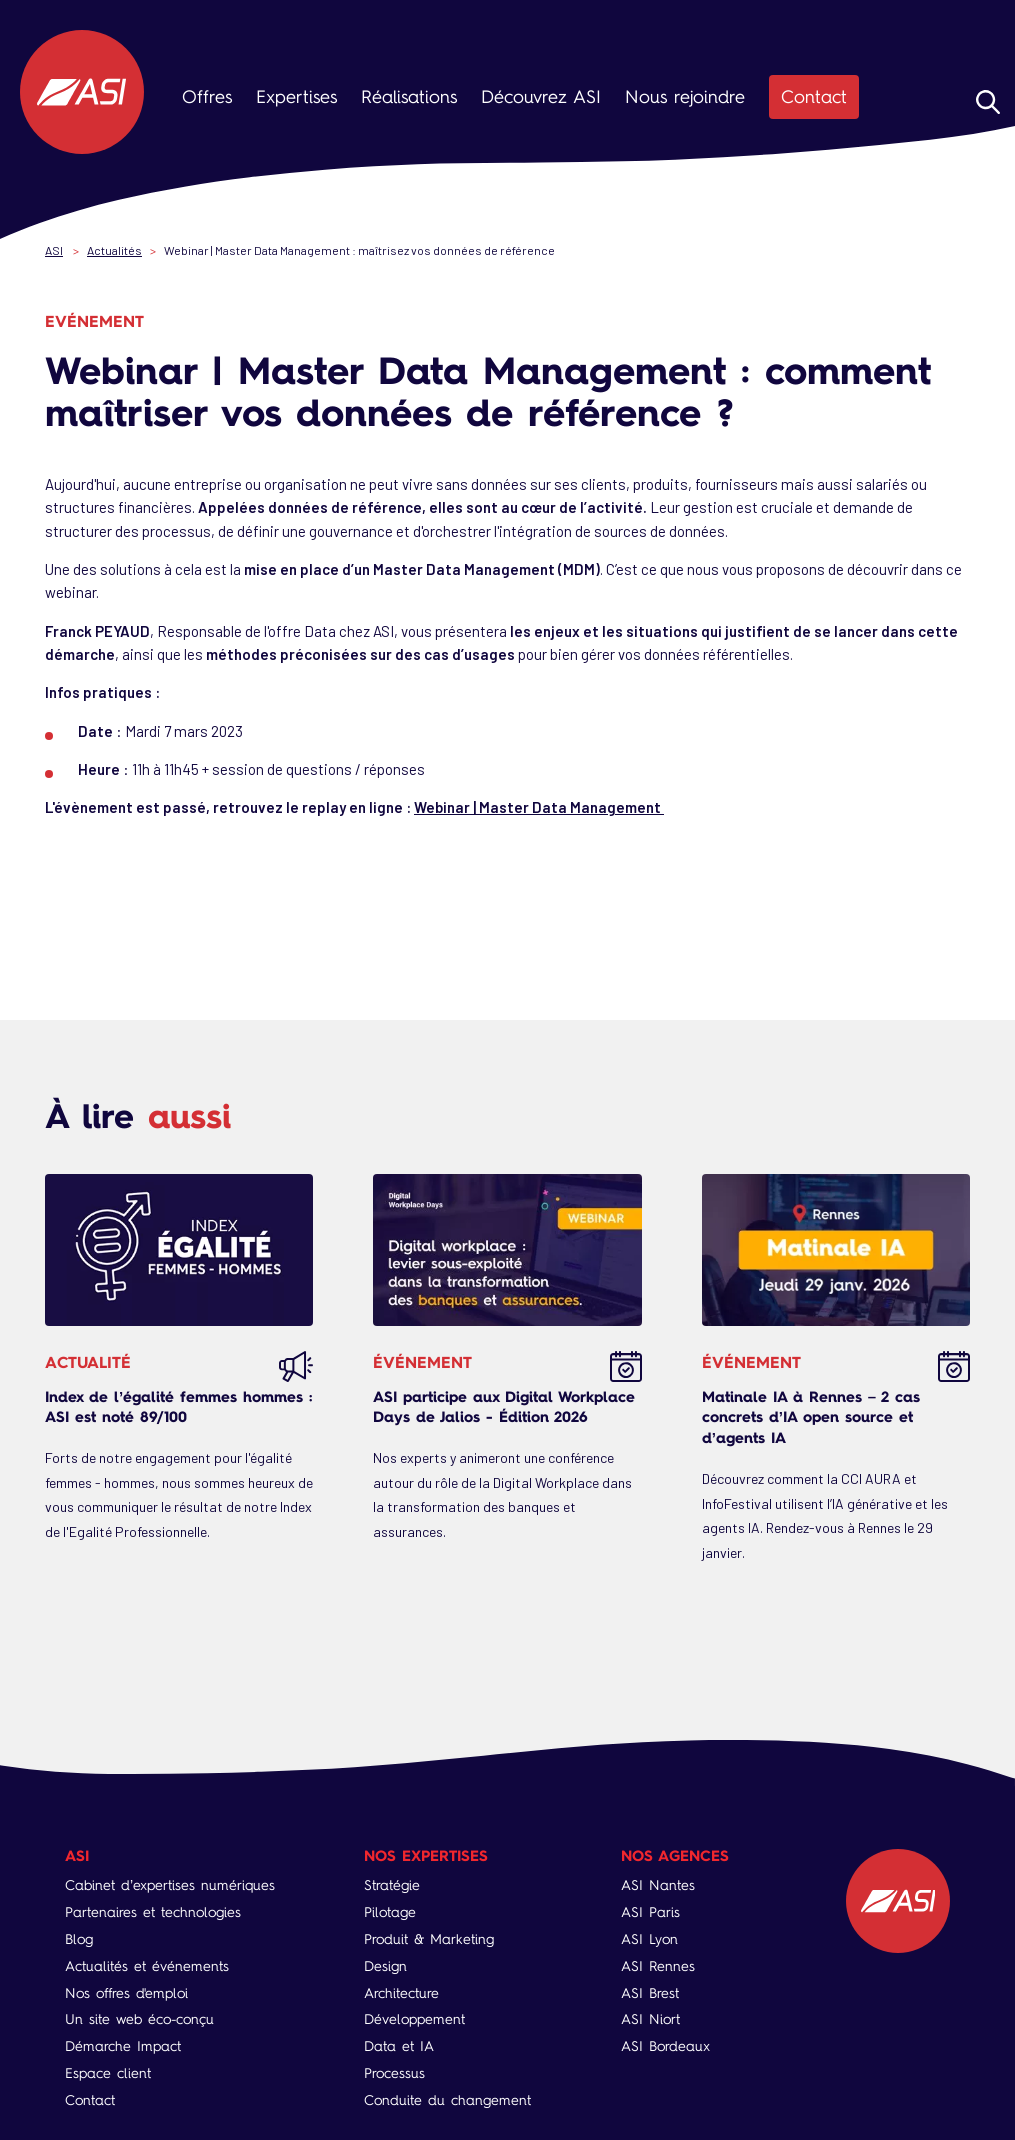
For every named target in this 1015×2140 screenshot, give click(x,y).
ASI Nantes (658, 1885)
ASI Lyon (649, 1939)
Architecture (401, 1993)
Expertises (296, 97)
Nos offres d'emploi (126, 1993)
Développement (414, 2019)
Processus (394, 2073)
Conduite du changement (447, 2100)
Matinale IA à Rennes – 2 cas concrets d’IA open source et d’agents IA (811, 1417)
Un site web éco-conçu (139, 2019)
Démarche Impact (123, 2046)
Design (385, 1966)
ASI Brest (650, 1993)
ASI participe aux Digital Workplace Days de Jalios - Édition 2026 (504, 1407)
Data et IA (399, 2046)
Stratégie (392, 1885)
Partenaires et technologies (153, 1912)
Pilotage (390, 1912)
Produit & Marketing (429, 1939)
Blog (79, 1939)
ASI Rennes (658, 1966)
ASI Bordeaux (665, 2046)
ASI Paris (650, 1912)
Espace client (108, 2073)
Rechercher (988, 102)
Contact (814, 97)
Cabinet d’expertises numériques (170, 1885)
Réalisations (409, 97)
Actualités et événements (147, 1966)
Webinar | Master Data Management (539, 807)
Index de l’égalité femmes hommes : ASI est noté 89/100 (178, 1407)
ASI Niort (650, 2019)
